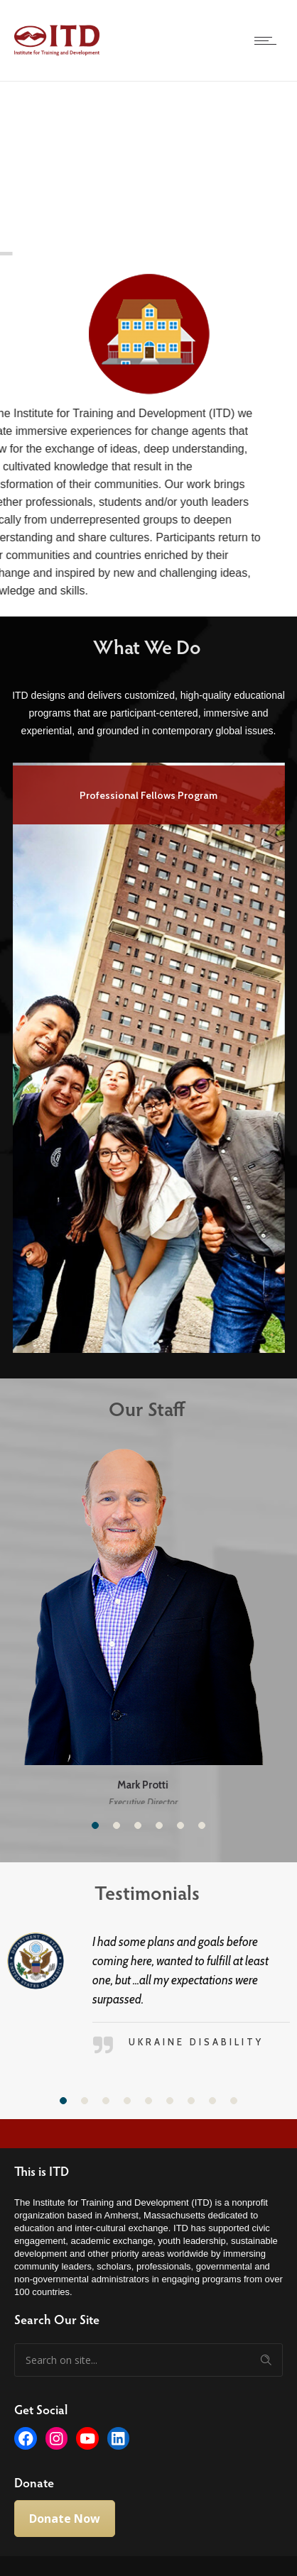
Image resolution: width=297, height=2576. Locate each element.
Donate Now (64, 2515)
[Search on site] (148, 2355)
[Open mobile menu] (268, 40)
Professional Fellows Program (148, 795)
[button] (95, 1821)
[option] (149, 1055)
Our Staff (136, 1408)
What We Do (136, 646)
